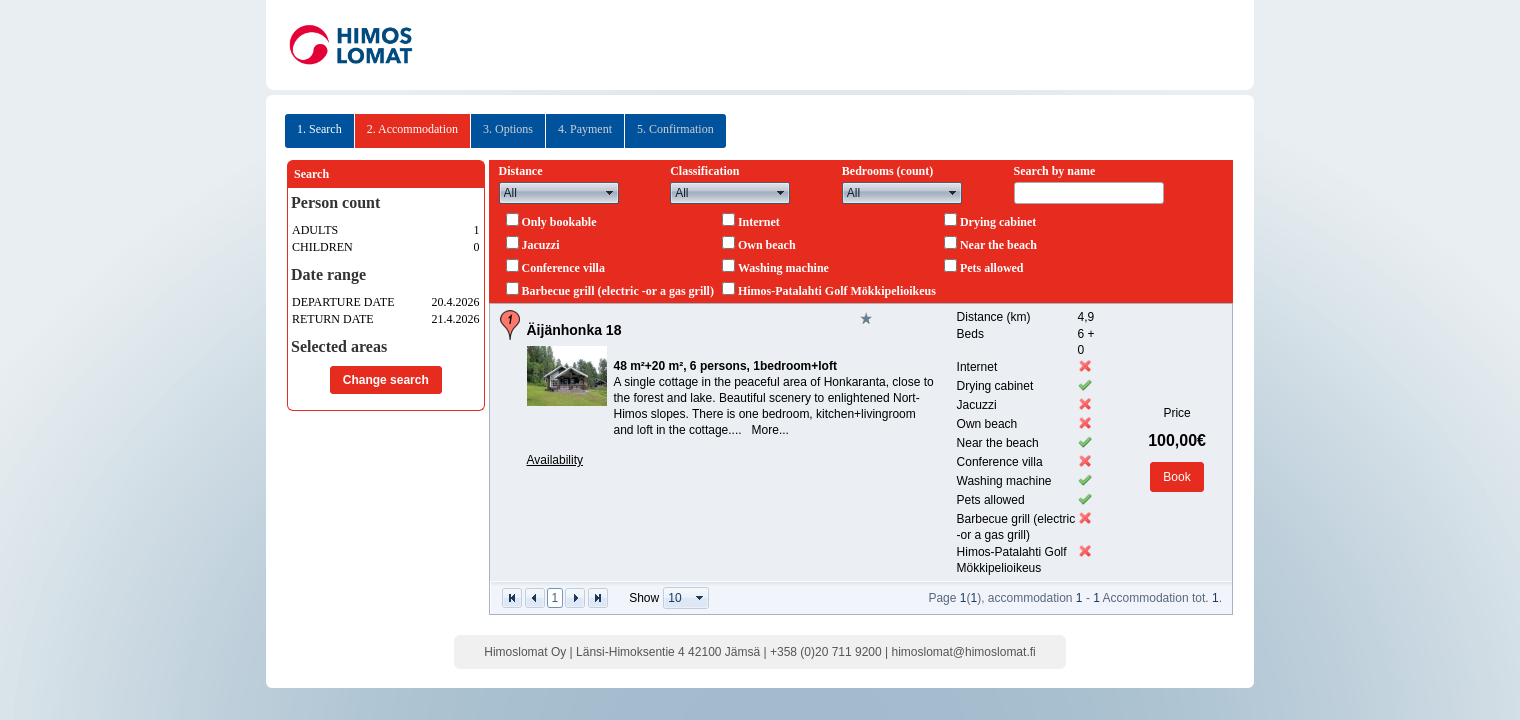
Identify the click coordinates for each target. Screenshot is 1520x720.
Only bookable (559, 222)
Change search (386, 380)
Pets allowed (992, 268)
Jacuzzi (541, 245)
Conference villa (563, 268)
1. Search (319, 129)
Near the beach (998, 245)
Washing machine (783, 268)
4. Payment (585, 129)
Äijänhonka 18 (574, 330)
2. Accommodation (412, 129)
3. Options (508, 129)
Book (1176, 477)
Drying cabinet (998, 222)
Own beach (767, 245)
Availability (555, 460)
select (610, 193)
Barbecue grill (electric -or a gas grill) (618, 291)
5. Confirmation (675, 129)
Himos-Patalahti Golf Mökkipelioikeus (837, 291)
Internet (759, 222)
